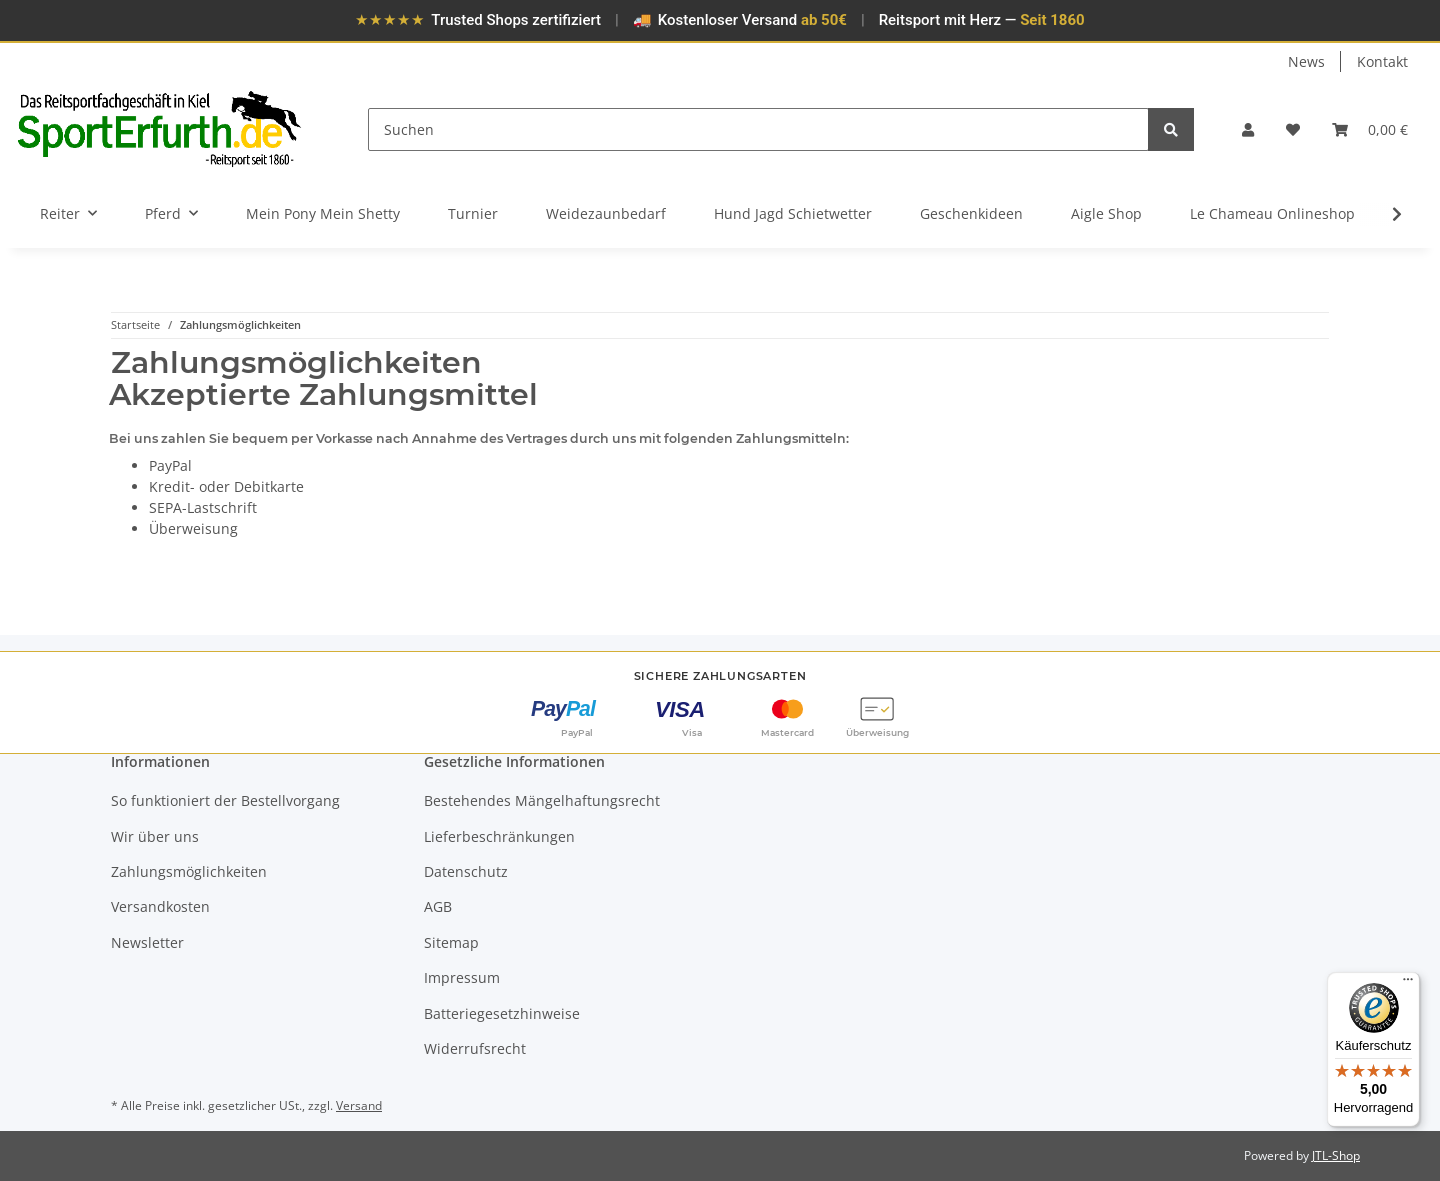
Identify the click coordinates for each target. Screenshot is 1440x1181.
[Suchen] (759, 129)
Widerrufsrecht (475, 1048)
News (1306, 61)
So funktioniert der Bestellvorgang (225, 800)
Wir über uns (155, 836)
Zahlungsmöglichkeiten (189, 871)
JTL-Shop (1336, 1155)
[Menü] (1408, 984)
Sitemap (451, 942)
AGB (438, 906)
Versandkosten (160, 906)
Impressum (462, 977)
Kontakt (1382, 61)
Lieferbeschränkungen (499, 836)
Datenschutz (466, 871)
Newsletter (147, 942)
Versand (359, 1105)
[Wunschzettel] (1293, 129)
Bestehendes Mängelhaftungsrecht (542, 800)
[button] (1248, 129)
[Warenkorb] (1370, 129)
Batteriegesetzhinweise (502, 1013)
